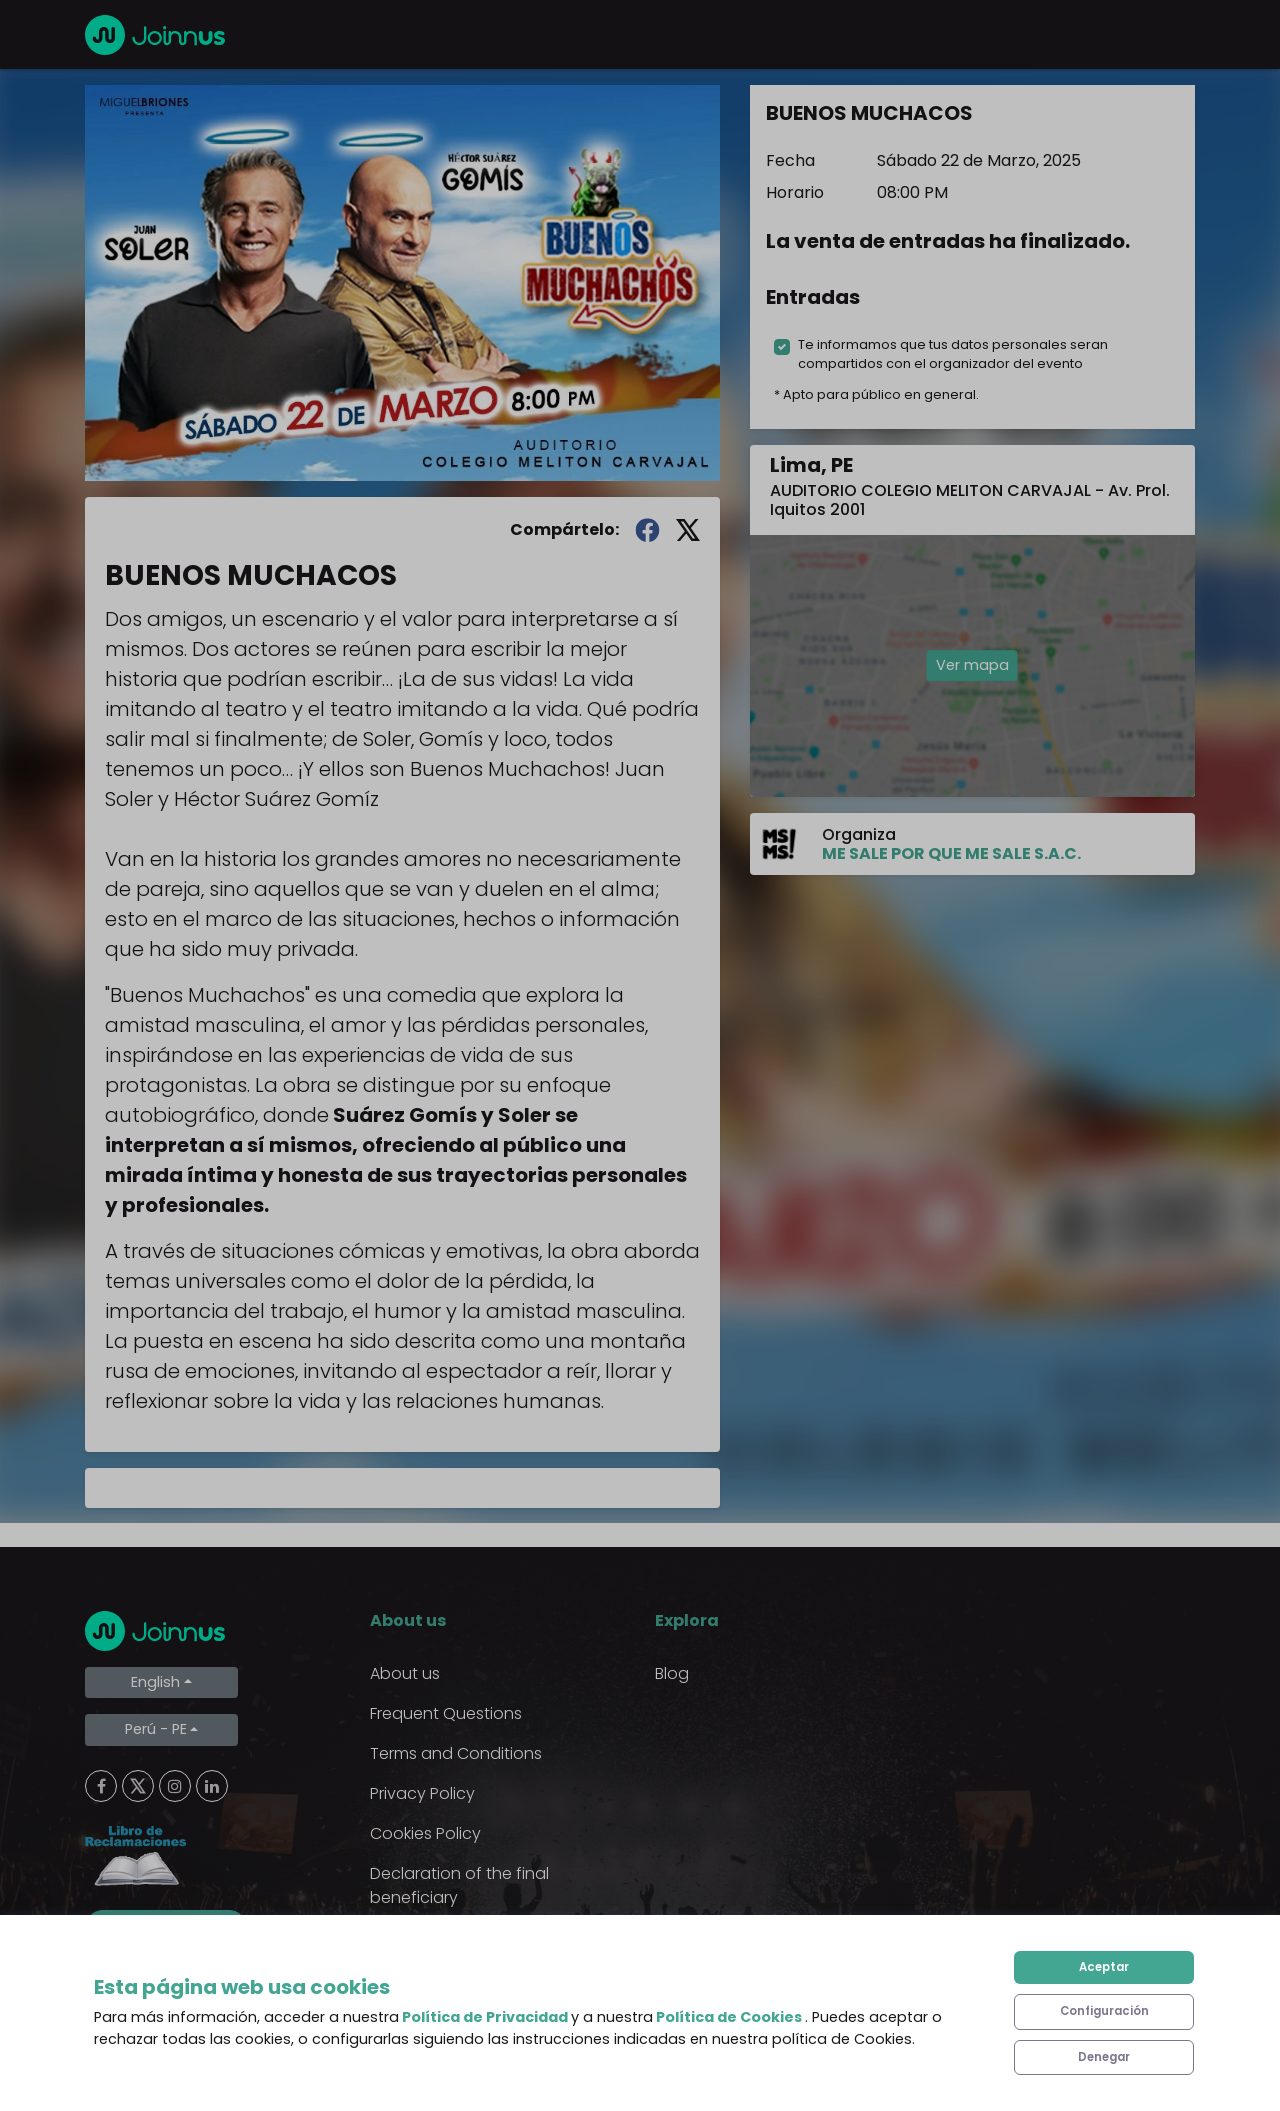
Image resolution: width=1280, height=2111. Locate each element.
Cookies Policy (425, 1833)
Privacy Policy (422, 1793)
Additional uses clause (457, 1937)
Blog (672, 1673)
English (155, 1682)
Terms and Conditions (456, 1753)
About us (405, 1673)
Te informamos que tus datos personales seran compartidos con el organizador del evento (953, 354)
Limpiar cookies (166, 1927)
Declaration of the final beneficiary (459, 1885)
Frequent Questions (446, 1713)
